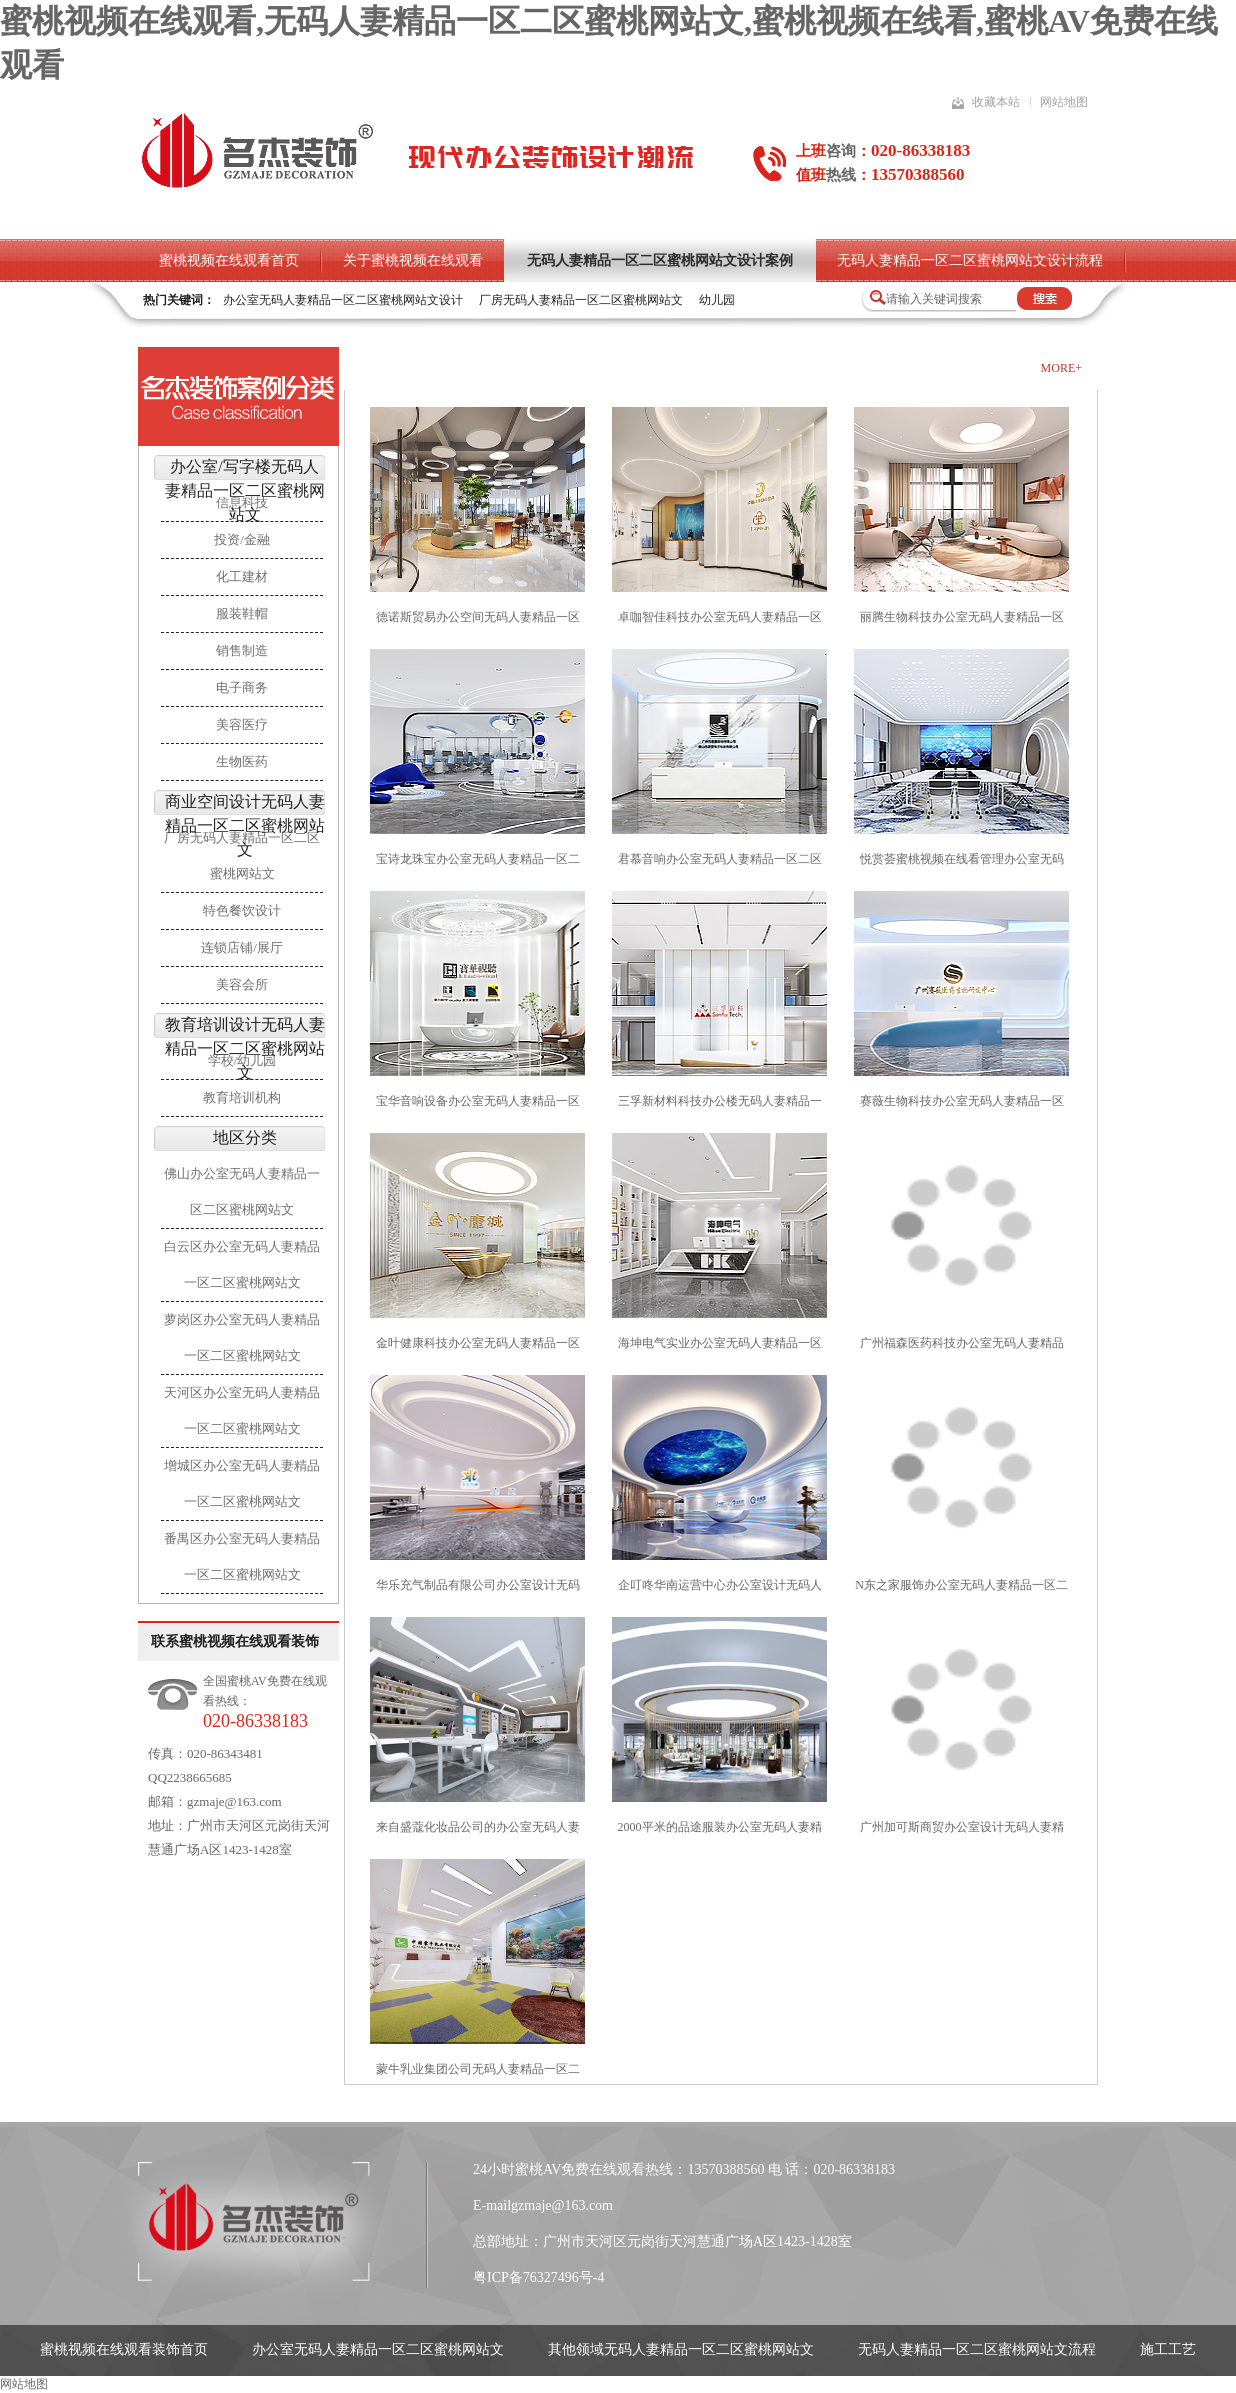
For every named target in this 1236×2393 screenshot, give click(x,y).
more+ (1061, 368)
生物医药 (242, 761)
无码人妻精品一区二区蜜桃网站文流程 (977, 2349)
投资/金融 (242, 539)
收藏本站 (996, 102)
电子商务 (242, 687)
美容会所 (242, 984)
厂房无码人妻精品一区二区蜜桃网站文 (581, 300)
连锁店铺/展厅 (242, 947)
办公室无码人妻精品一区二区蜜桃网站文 (378, 2349)
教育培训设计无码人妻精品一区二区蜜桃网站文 (245, 1048)
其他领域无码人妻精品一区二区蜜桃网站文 (681, 2349)
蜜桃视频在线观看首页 (229, 260)
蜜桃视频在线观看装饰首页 (124, 2349)
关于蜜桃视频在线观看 (413, 260)
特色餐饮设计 (242, 910)
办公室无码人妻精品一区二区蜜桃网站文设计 (343, 300)
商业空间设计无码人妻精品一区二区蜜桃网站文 (245, 825)
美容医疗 (242, 724)
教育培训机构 (242, 1097)
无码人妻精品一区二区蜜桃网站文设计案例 (660, 260)
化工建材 (242, 576)
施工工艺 (1168, 2349)
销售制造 (242, 650)
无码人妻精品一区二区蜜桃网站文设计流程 (970, 260)
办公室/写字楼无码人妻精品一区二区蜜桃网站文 (245, 490)
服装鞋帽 (242, 613)
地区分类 (245, 1137)
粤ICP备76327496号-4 (538, 2277)
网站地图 (1064, 102)
